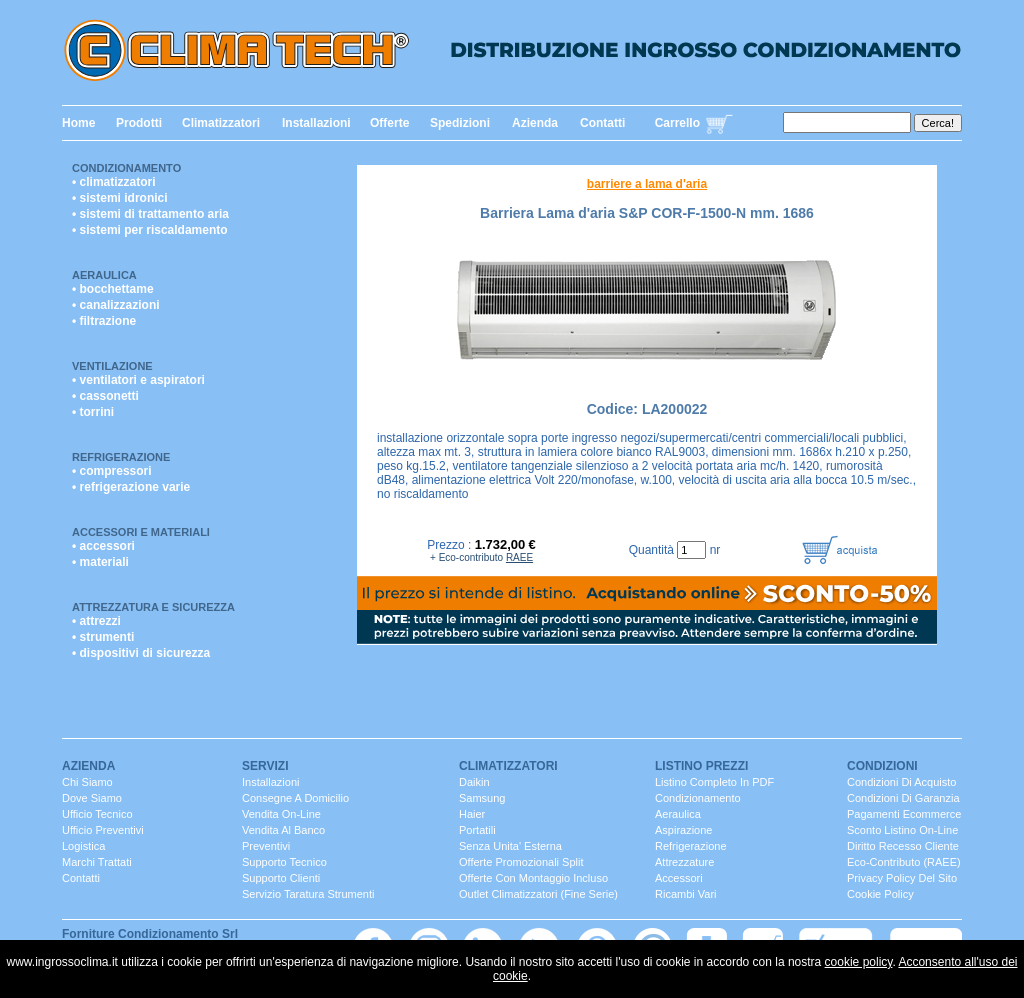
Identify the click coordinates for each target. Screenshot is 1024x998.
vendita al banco (283, 830)
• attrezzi (96, 621)
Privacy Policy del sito (902, 878)
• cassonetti (105, 396)
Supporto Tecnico (284, 862)
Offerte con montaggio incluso (533, 878)
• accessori (103, 546)
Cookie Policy (880, 894)
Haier (472, 814)
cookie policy (859, 962)
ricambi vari (686, 894)
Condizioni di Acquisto (901, 782)
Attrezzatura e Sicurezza (153, 607)
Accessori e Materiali (141, 532)
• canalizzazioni (116, 305)
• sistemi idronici (120, 198)
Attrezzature (684, 862)
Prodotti (139, 123)
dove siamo (92, 798)
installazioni (270, 782)
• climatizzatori (114, 182)
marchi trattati (97, 862)
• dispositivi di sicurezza (141, 653)
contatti (81, 878)
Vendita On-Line (281, 814)
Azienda (535, 123)
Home (78, 123)
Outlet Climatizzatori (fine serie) (538, 894)
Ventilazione (112, 366)
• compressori (112, 471)
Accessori (679, 878)
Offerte (389, 123)
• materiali (100, 562)
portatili (477, 830)
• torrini (93, 412)
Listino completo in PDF (714, 782)
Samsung (482, 798)
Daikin (474, 782)
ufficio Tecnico (97, 814)
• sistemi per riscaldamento (150, 230)
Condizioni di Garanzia (903, 798)
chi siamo (87, 782)
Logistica (83, 846)
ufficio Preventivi (103, 830)
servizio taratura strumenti (308, 894)
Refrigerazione (121, 457)
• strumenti (103, 637)
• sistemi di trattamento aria (150, 214)
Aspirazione (683, 830)
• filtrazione (104, 321)
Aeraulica (104, 275)
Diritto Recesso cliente (903, 846)
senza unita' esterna (510, 846)
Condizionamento (126, 168)
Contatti (602, 123)
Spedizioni (460, 123)
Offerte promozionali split (521, 862)
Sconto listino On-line (902, 830)
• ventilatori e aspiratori (138, 380)
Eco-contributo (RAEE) (904, 862)
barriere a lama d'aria (647, 184)
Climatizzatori (221, 123)
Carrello (677, 123)
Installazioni (316, 123)
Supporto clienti (281, 878)
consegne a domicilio (295, 798)
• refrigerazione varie (131, 487)
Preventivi (266, 846)
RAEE (519, 557)
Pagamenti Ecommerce (904, 814)
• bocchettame (113, 289)
